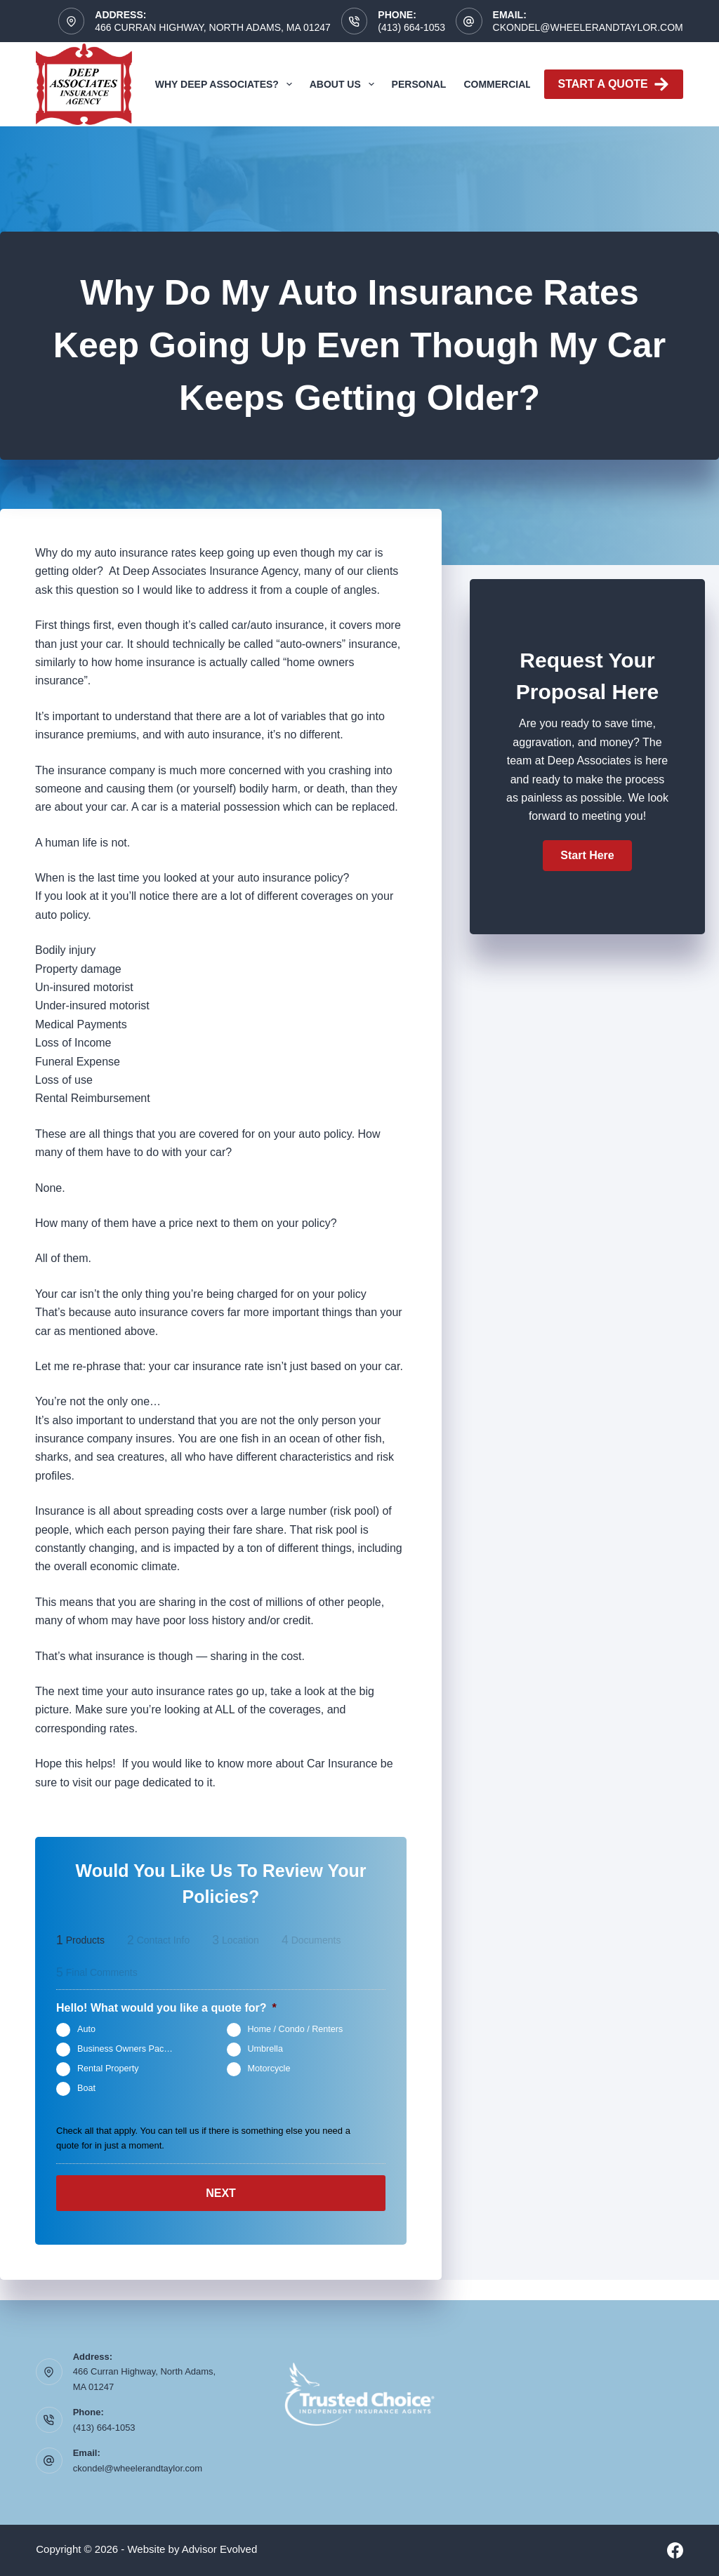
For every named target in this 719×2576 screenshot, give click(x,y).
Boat (86, 2088)
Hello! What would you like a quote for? (166, 2008)
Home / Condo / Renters (295, 2029)
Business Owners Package (130, 2049)
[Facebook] (675, 2550)
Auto (86, 2029)
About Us (345, 84)
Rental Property (108, 2068)
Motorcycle (269, 2068)
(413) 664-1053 (411, 27)
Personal (419, 84)
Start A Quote (613, 84)
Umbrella (265, 2049)
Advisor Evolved (220, 2549)
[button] (587, 855)
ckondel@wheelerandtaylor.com (588, 27)
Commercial (497, 84)
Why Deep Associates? (226, 84)
